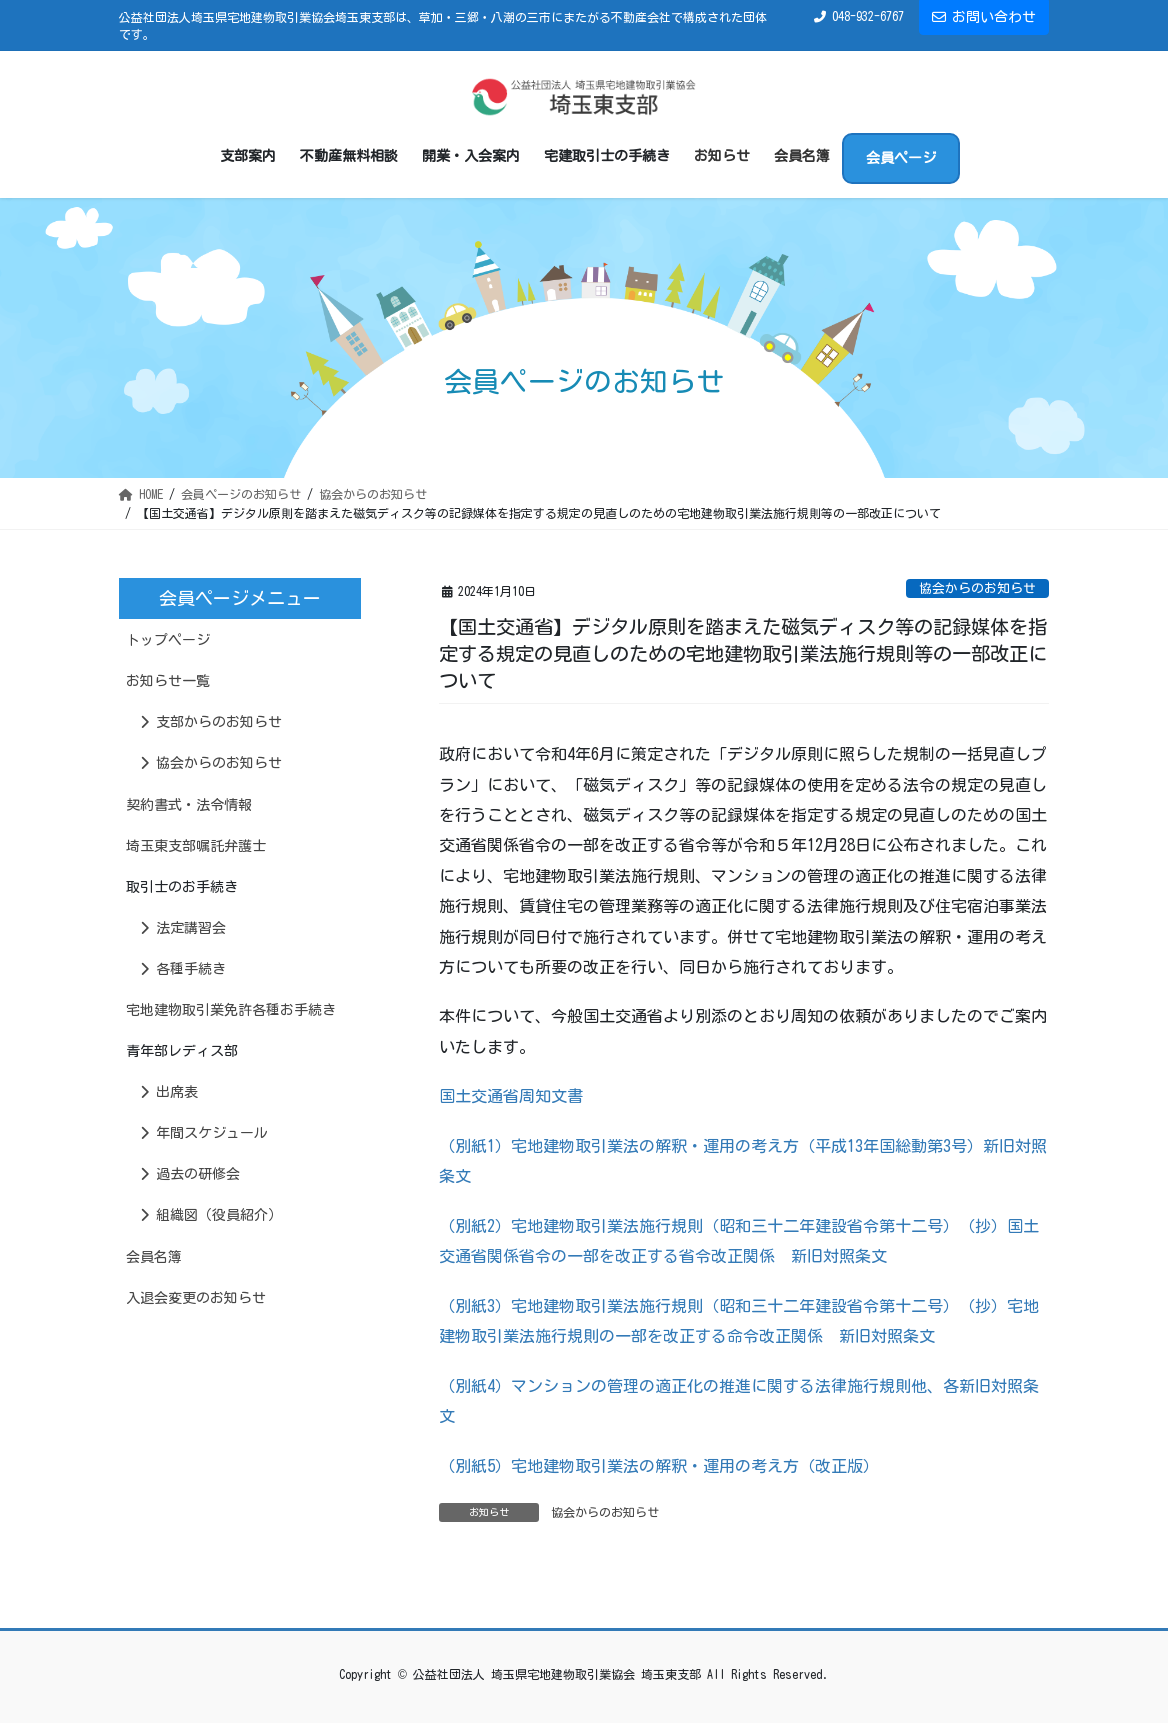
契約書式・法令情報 (189, 805)
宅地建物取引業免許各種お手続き (231, 1010)
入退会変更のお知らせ (196, 1298)
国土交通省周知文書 (511, 1096)
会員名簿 (154, 1257)
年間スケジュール (204, 1133)
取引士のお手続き (182, 887)
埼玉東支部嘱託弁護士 (196, 846)
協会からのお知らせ (977, 588)
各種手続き (183, 969)
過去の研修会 (190, 1174)
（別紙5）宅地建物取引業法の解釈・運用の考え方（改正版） (659, 1466)
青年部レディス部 (182, 1051)
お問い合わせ (984, 17)
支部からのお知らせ (211, 722)
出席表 (169, 1092)
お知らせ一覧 (168, 681)
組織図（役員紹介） (211, 1215)
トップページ (168, 640)
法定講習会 (183, 928)
